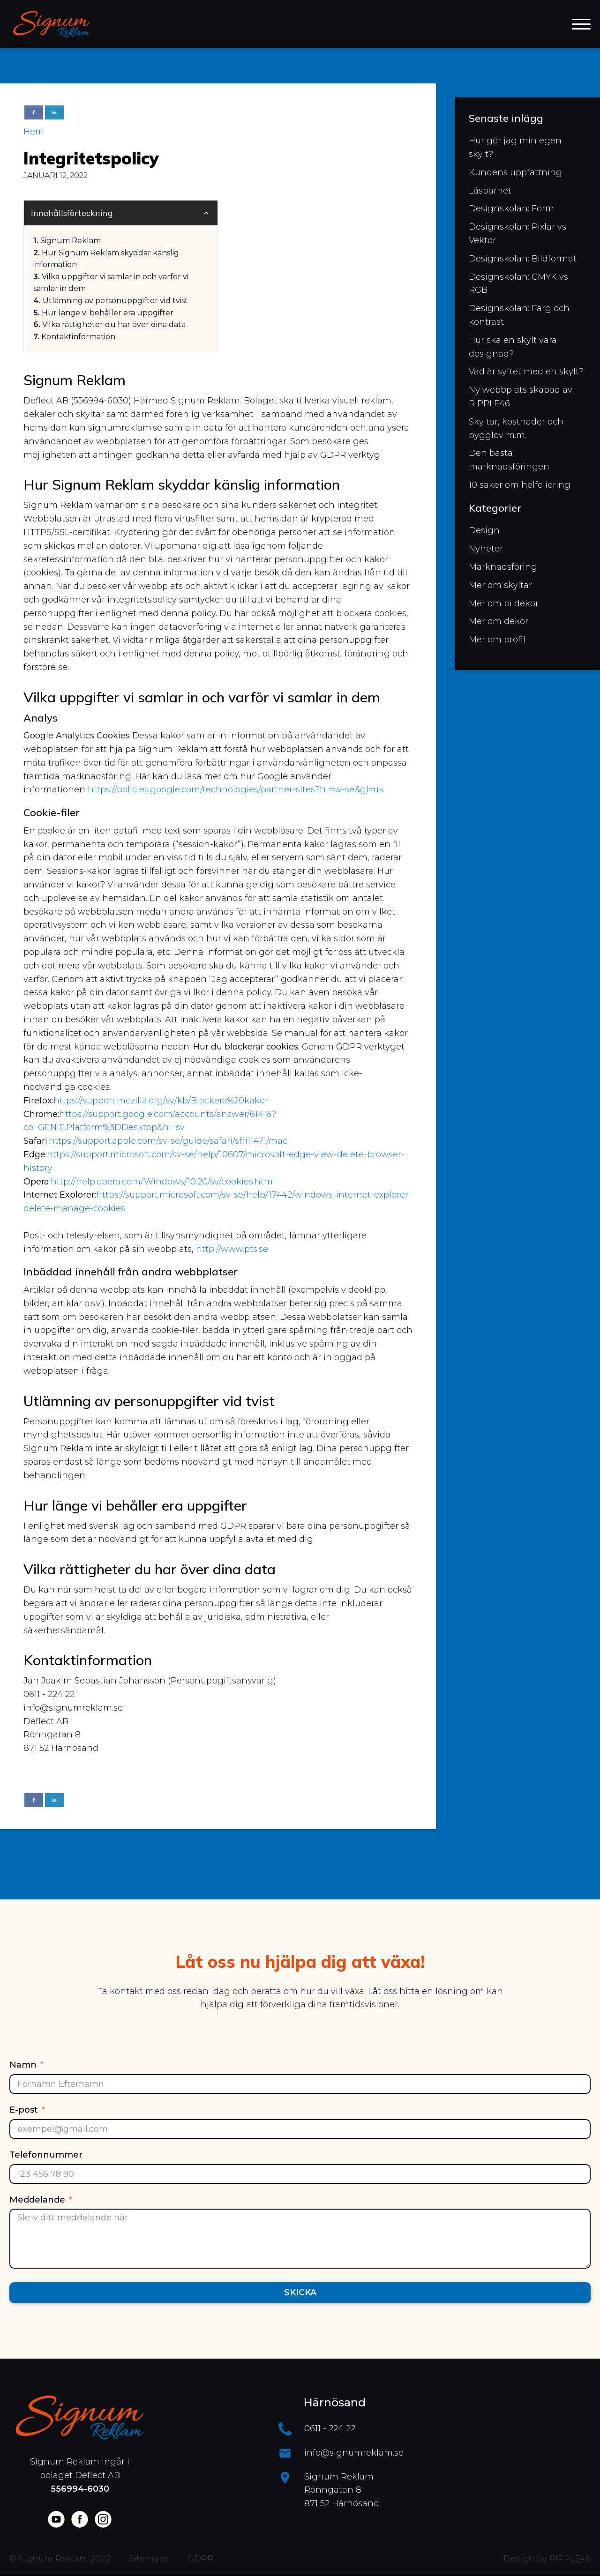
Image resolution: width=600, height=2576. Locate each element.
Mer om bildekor (504, 603)
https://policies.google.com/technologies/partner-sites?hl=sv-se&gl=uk (236, 789)
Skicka (300, 2292)
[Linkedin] (54, 112)
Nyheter (486, 548)
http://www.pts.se (232, 1249)
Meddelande (37, 2200)
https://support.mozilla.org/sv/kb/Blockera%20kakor (160, 1100)
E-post (23, 2110)
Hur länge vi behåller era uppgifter (107, 312)
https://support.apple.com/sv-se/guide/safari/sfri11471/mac (168, 1141)
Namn (23, 2065)
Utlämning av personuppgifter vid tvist (115, 300)
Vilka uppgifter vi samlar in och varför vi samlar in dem (110, 282)
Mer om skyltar (500, 585)
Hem (33, 132)
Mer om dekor (498, 621)
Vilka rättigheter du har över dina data (114, 324)
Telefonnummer (45, 2155)
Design (484, 530)
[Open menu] (581, 24)
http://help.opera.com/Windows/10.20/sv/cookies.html (163, 1181)
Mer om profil (497, 639)
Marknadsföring (503, 567)
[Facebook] (33, 112)
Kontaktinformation (78, 336)
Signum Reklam (70, 240)
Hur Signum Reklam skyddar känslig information (106, 258)
